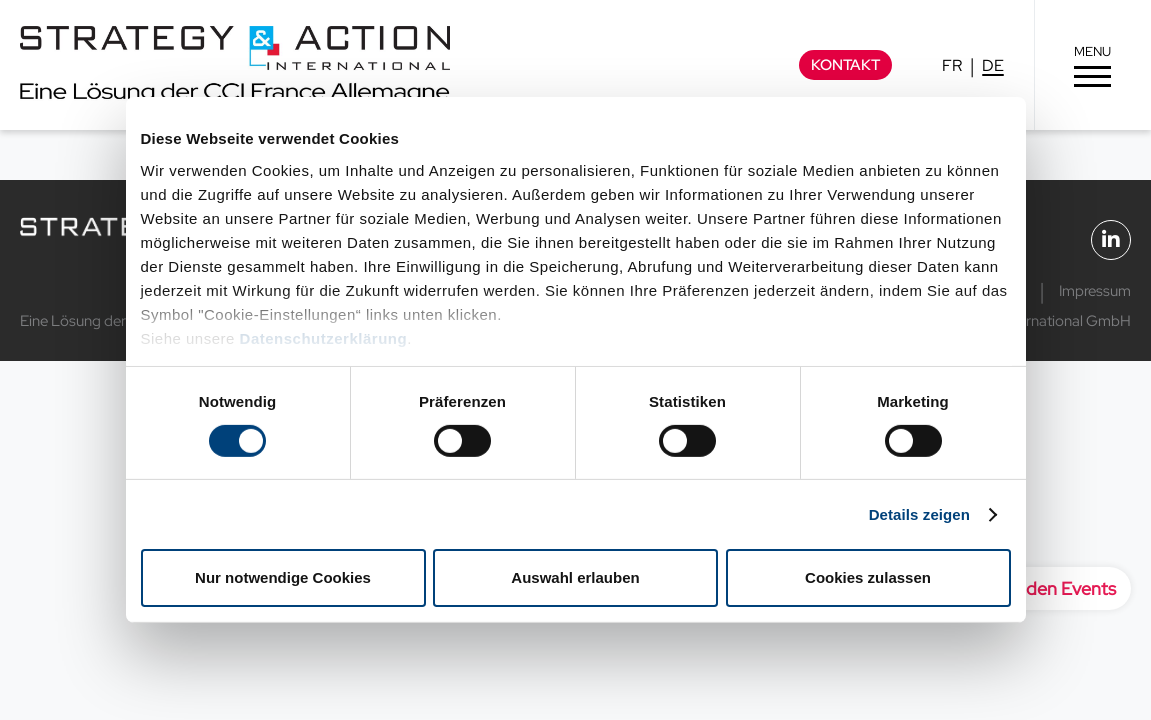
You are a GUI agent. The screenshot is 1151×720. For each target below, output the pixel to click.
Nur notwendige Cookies (283, 577)
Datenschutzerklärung (324, 337)
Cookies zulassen (868, 577)
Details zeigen (919, 514)
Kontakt (845, 65)
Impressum (1095, 291)
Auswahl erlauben (575, 577)
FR (952, 65)
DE (993, 65)
